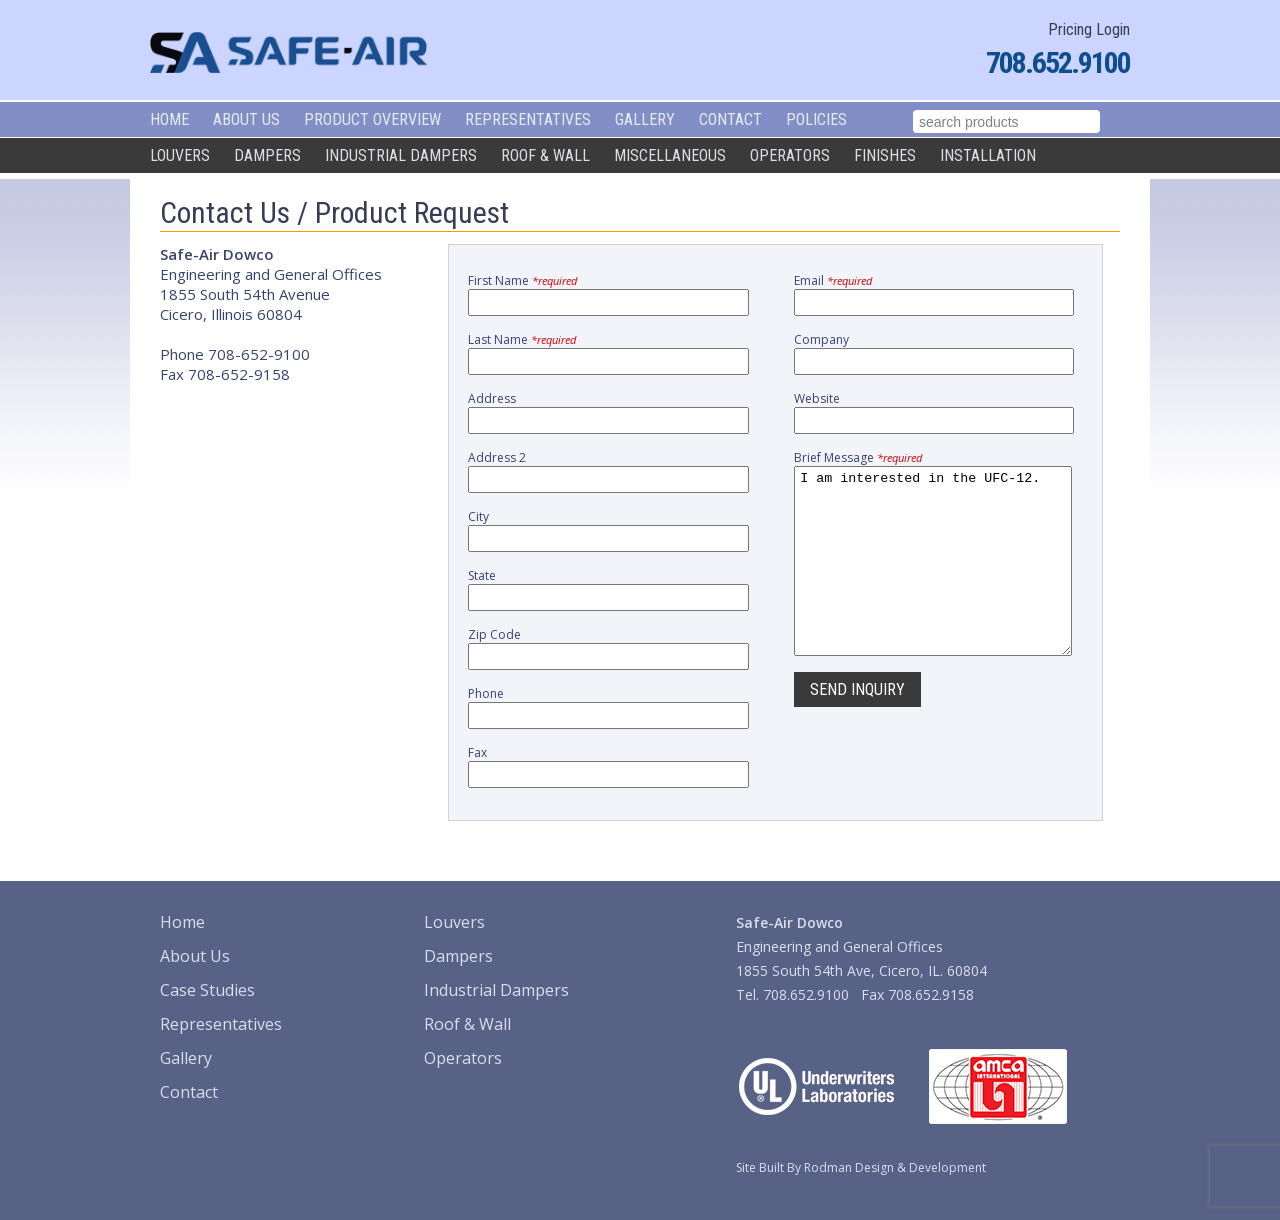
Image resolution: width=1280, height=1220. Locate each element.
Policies (816, 119)
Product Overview (372, 119)
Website (817, 398)
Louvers (180, 155)
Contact (730, 119)
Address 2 (497, 457)
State (482, 575)
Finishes (885, 155)
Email (833, 280)
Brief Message (858, 457)
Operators (790, 155)
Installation (988, 155)
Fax (477, 752)
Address (492, 398)
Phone (486, 693)
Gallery (645, 119)
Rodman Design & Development (895, 1167)
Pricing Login (1089, 29)
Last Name (522, 339)
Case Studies (207, 990)
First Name (522, 280)
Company (821, 339)
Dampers (267, 155)
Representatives (528, 119)
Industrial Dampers (401, 155)
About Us (246, 119)
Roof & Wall (545, 155)
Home (169, 119)
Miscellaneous (670, 155)
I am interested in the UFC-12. (933, 579)
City (478, 516)
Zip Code (494, 634)
